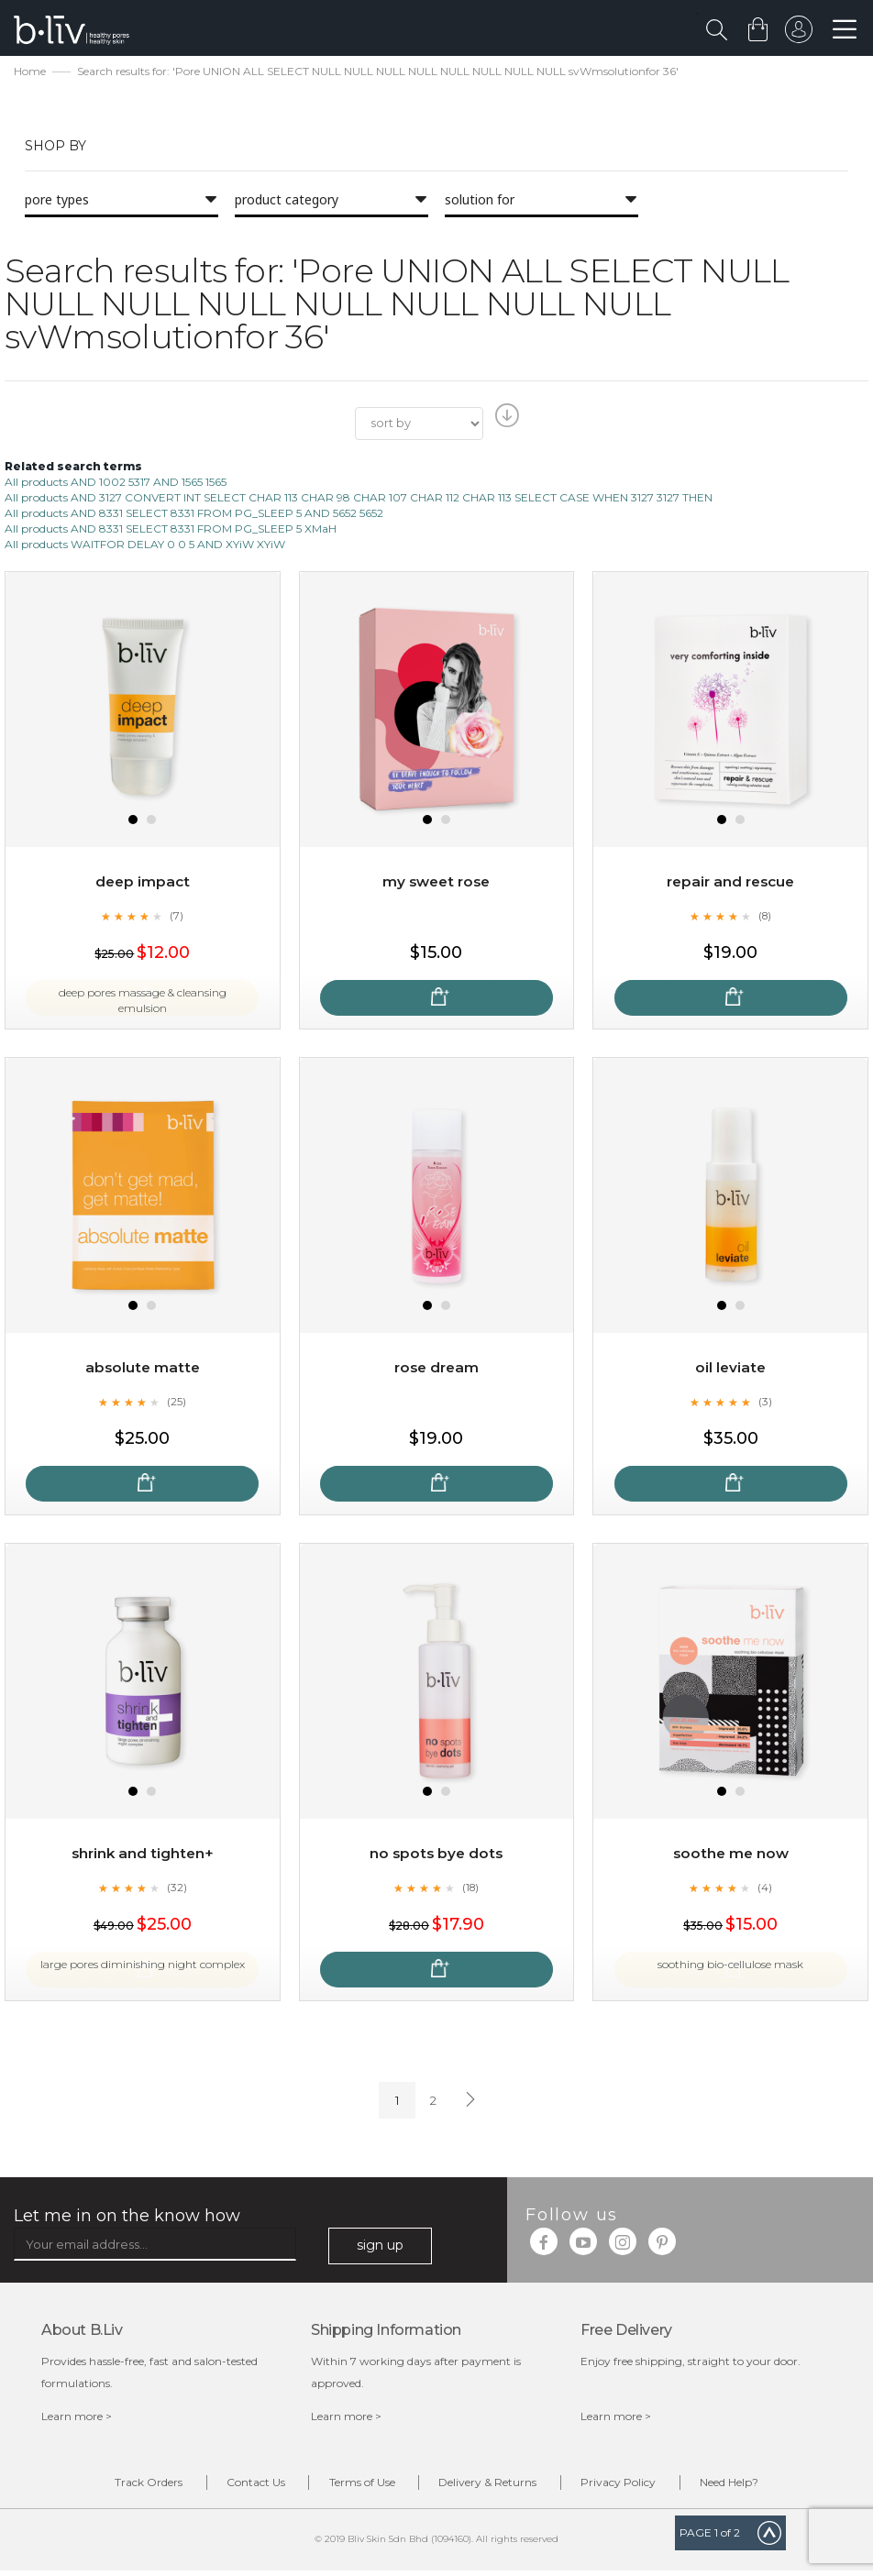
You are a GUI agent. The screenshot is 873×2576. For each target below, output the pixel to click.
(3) (764, 1403)
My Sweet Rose (436, 883)
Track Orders (114, 2486)
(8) (764, 917)
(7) (177, 917)
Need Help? (764, 2486)
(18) (470, 1889)
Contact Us (234, 2486)
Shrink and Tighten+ (142, 1855)
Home (30, 74)
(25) (177, 1403)
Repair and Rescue (730, 883)
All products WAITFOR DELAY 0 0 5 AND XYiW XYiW (145, 547)
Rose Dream (436, 1369)
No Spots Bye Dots (436, 1855)
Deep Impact (142, 883)
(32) (177, 1889)
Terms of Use (355, 2486)
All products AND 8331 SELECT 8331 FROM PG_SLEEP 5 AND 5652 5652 (194, 516)
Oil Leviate (730, 1369)
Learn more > (76, 2418)
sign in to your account (797, 34)
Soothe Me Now (730, 1855)
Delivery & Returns (495, 2486)
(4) (764, 1889)
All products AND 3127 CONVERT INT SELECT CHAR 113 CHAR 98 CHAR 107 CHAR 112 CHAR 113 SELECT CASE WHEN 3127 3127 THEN (359, 499)
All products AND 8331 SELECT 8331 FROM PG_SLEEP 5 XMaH (171, 531)
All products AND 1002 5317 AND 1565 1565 (116, 483)
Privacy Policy (639, 2486)
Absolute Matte (142, 1369)
